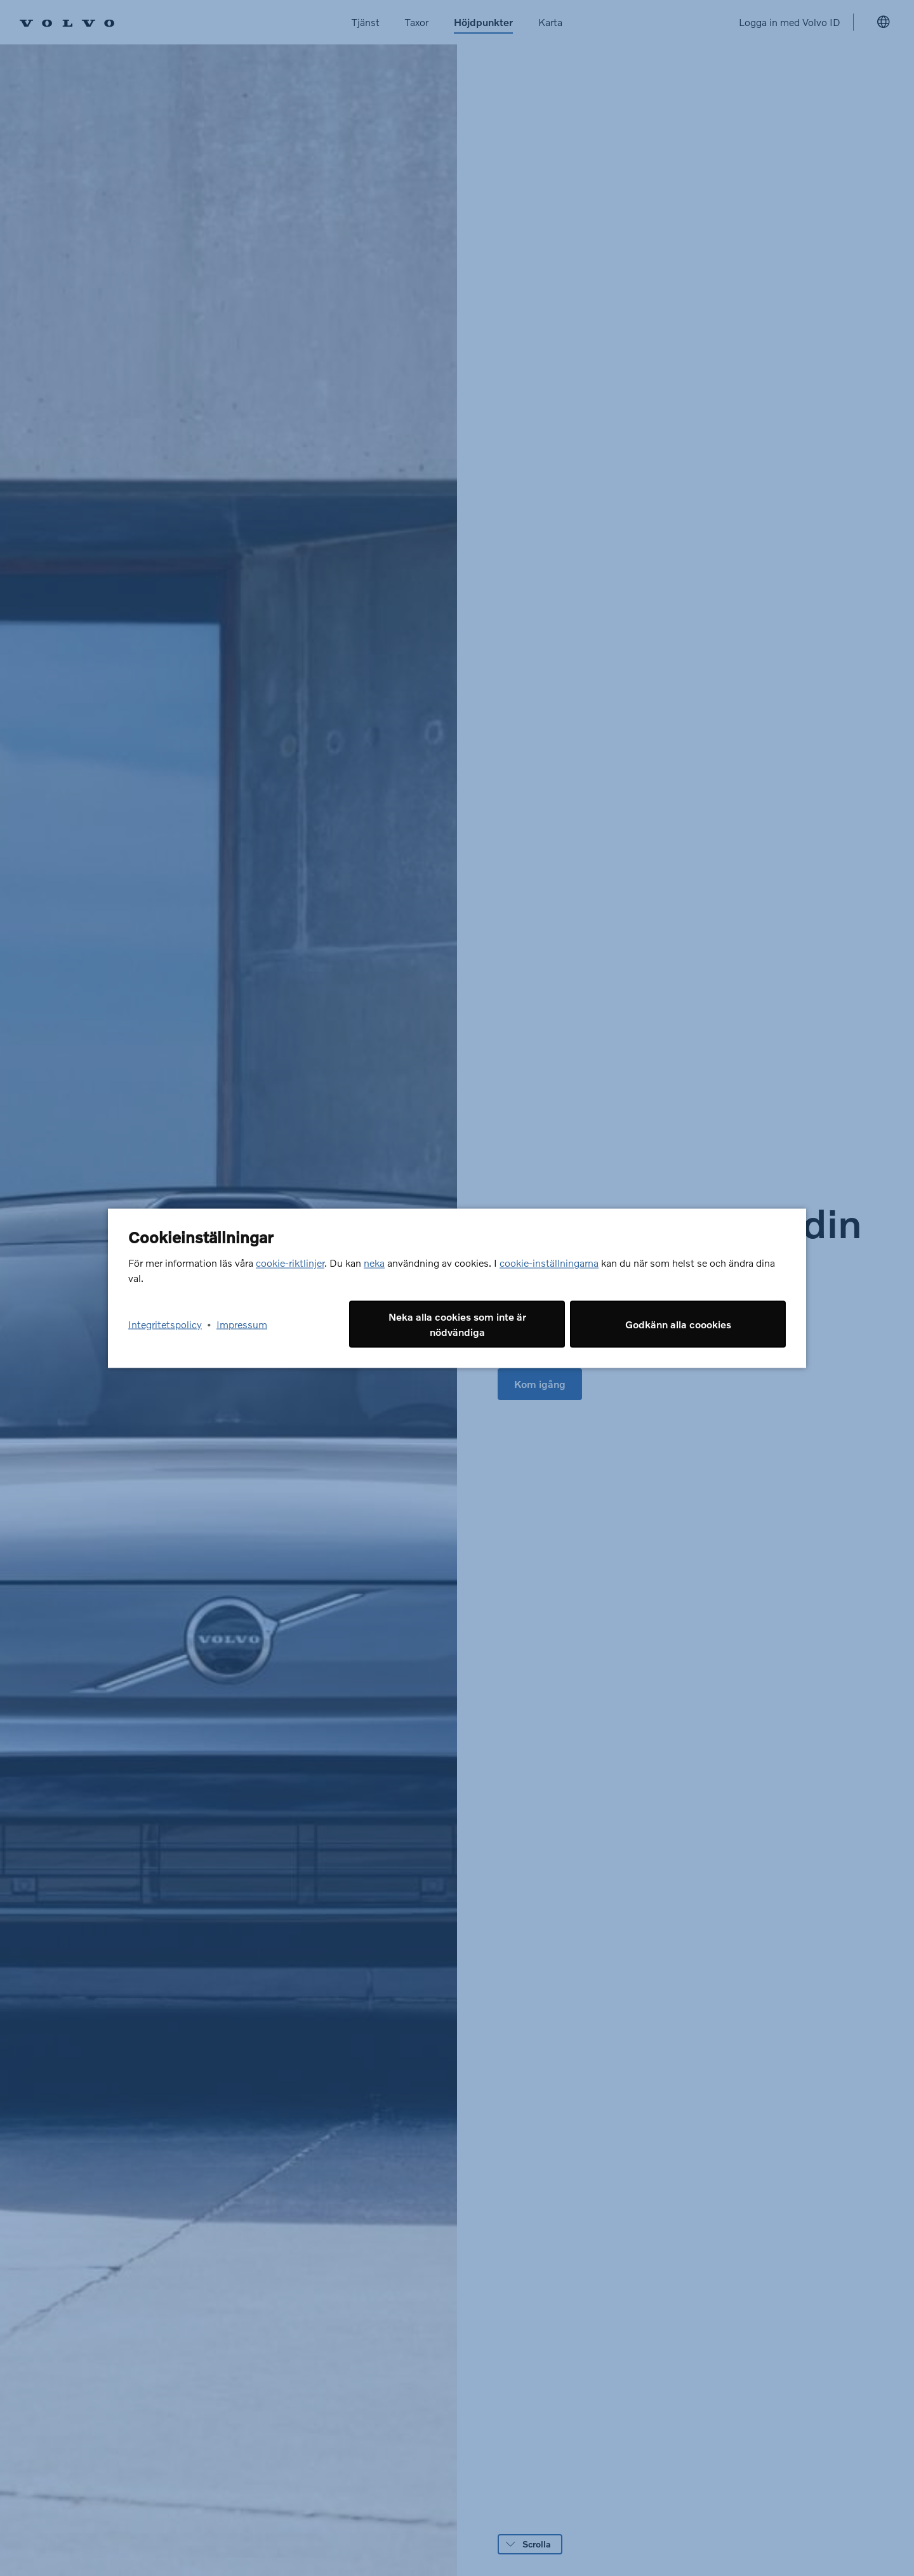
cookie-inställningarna (549, 1262)
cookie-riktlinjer (290, 1262)
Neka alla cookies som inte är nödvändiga (457, 1323)
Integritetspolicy (165, 1324)
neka (374, 1262)
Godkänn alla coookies (678, 1324)
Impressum (241, 1324)
